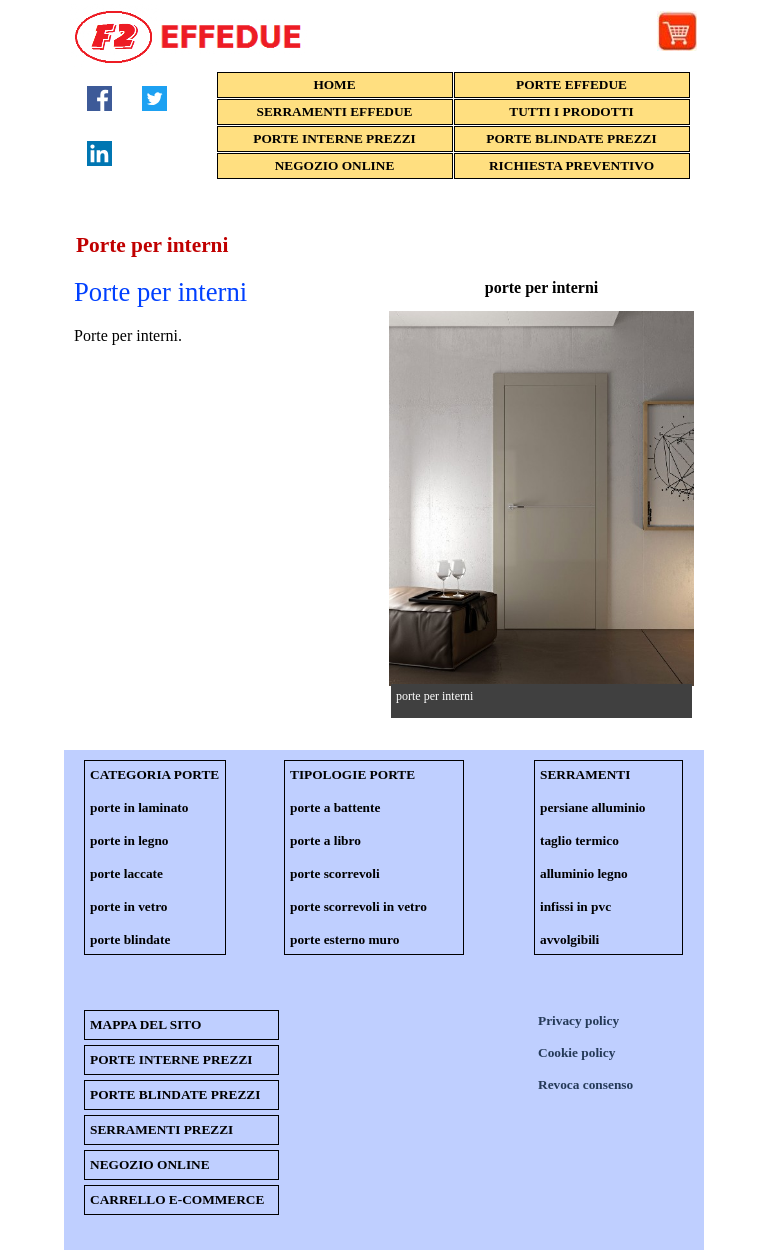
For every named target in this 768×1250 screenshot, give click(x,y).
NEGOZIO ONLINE (335, 165)
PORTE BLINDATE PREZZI (571, 138)
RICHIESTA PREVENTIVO (571, 165)
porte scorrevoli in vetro (358, 906)
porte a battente (335, 807)
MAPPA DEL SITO (145, 1024)
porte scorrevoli (335, 873)
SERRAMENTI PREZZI (161, 1129)
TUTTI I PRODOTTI (571, 111)
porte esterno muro (344, 939)
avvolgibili (569, 939)
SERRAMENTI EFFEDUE (335, 111)
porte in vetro (128, 906)
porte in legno (129, 840)
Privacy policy (578, 1020)
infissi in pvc (575, 906)
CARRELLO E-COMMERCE (177, 1199)
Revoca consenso (585, 1084)
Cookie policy (576, 1052)
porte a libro (325, 840)
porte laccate (126, 873)
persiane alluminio (593, 807)
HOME (334, 84)
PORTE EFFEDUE (571, 84)
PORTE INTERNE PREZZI (334, 138)
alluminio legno (584, 873)
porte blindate (130, 939)
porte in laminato (139, 807)
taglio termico (579, 840)
